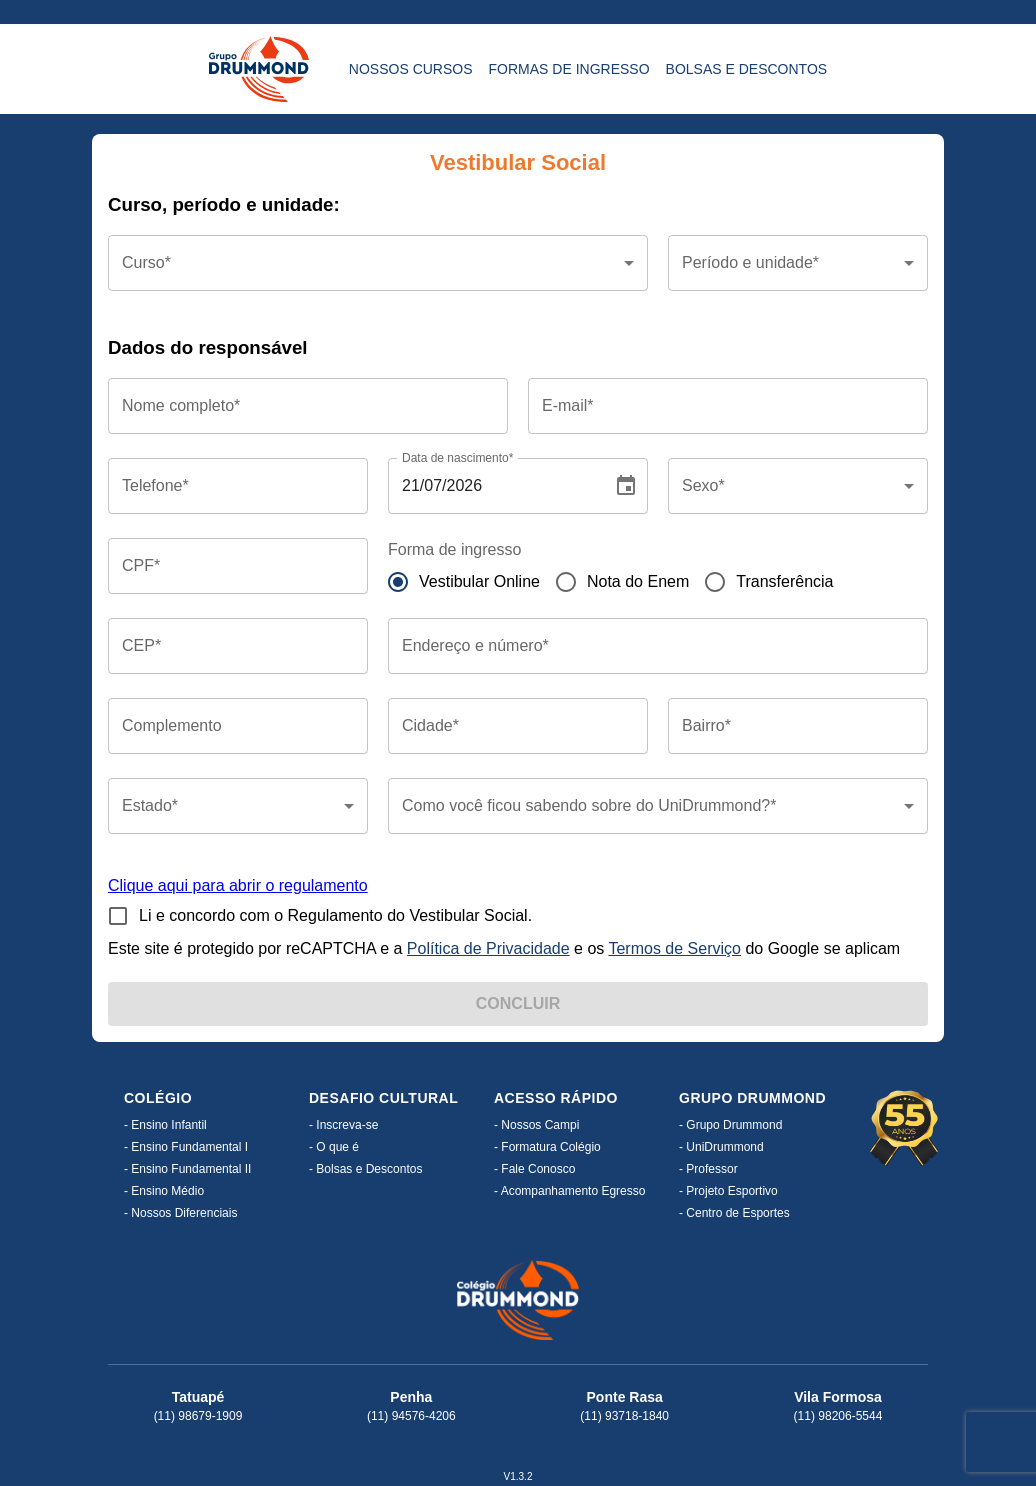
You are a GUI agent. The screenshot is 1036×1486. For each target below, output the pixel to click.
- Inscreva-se (343, 1125)
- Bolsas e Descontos (365, 1169)
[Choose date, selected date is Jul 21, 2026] (626, 486)
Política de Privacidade (488, 948)
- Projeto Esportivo (728, 1191)
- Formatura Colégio (547, 1147)
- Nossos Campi (536, 1125)
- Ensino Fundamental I (186, 1147)
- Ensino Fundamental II (187, 1169)
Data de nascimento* (457, 457)
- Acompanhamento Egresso (569, 1191)
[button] (378, 263)
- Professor (708, 1169)
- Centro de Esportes (734, 1213)
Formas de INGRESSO (569, 69)
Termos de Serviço (674, 948)
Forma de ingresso (454, 549)
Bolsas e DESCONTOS (747, 69)
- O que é (334, 1147)
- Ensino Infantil (165, 1125)
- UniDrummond (721, 1147)
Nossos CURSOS (411, 69)
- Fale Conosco (534, 1169)
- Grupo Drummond (730, 1125)
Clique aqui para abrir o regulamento (238, 885)
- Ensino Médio (164, 1191)
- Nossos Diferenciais (180, 1213)
